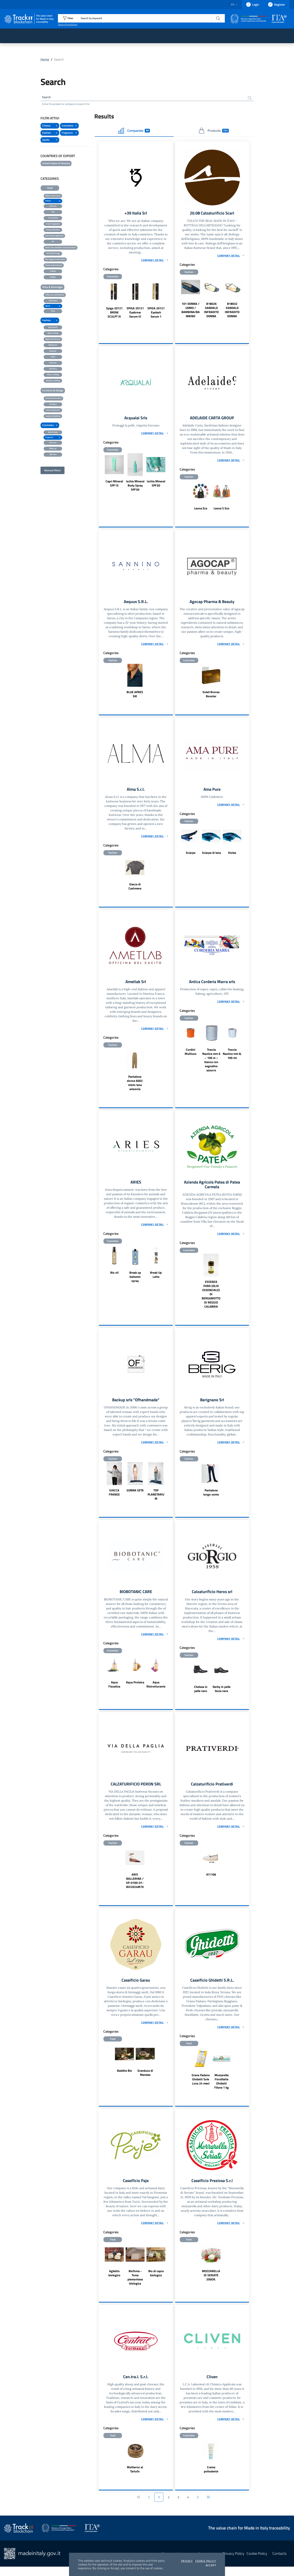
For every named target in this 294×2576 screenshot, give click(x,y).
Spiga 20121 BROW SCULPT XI (114, 313)
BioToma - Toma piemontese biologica (135, 2286)
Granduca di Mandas (145, 2080)
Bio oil (114, 1277)
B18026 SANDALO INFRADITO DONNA (211, 311)
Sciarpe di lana (211, 856)
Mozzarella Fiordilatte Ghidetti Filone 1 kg (221, 2089)
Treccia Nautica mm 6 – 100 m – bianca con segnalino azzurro (211, 1064)
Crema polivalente (211, 2478)
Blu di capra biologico (156, 2282)
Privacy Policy (233, 2563)
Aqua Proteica (135, 1689)
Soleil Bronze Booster (211, 697)
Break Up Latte (156, 1279)
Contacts (279, 2563)
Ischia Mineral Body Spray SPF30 (135, 487)
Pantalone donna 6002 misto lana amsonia (135, 1086)
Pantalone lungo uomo (211, 1498)
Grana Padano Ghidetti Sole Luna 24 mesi (201, 2087)
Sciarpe (190, 856)
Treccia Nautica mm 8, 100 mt (232, 1057)
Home (44, 59)
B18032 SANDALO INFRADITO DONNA (232, 311)
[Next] (197, 2506)
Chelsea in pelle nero (200, 1695)
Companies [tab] (134, 132)
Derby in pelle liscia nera (221, 1695)
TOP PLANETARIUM (156, 1500)
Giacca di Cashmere (134, 890)
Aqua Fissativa (114, 1691)
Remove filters (52, 471)
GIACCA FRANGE (114, 1498)
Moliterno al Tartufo (135, 2478)
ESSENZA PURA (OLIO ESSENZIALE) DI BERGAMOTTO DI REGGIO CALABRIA (211, 1299)
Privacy (187, 2561)
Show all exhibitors (67, 24)
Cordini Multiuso (190, 1055)
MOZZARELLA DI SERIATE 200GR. (211, 2284)
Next (171, 305)
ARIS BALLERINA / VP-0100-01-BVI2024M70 (135, 1888)
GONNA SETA (135, 1496)
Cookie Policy (205, 2561)
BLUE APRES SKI (135, 697)
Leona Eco (200, 510)
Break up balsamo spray (135, 1281)
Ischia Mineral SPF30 (156, 485)
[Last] (207, 2506)
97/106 (211, 1882)
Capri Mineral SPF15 (114, 485)
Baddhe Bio (124, 2078)
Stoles (232, 856)
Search (47, 97)
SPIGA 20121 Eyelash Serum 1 (156, 313)
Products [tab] (214, 132)
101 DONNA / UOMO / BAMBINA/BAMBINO (191, 311)
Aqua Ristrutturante (155, 1691)
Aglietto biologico (114, 2282)
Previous (100, 305)
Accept (211, 2565)
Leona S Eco (221, 510)
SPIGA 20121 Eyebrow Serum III (135, 313)
